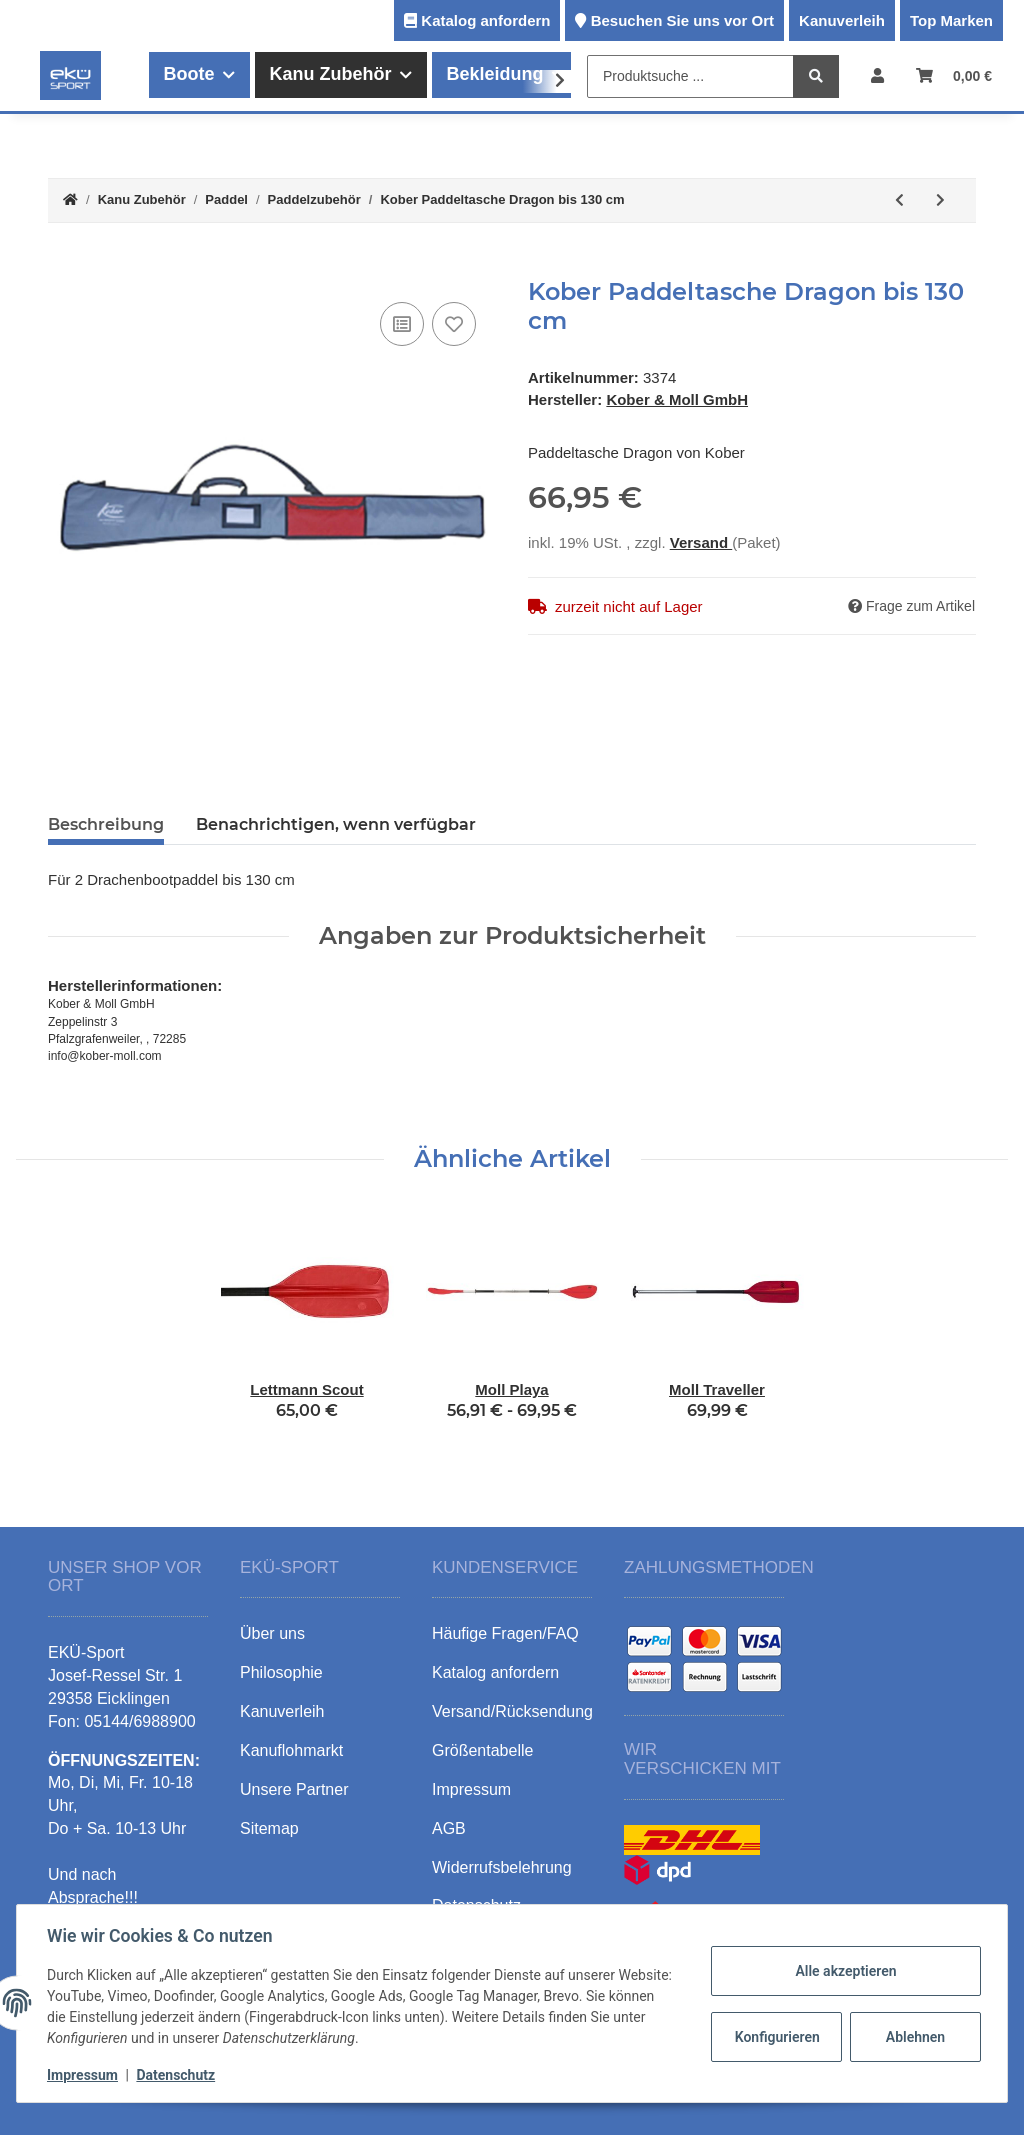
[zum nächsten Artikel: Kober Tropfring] (940, 200)
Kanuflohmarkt (291, 1750)
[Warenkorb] (954, 75)
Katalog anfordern (485, 20)
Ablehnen (913, 2037)
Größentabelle (482, 1750)
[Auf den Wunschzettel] (454, 324)
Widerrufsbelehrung (502, 1867)
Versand (701, 542)
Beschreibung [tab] (106, 824)
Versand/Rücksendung (512, 1711)
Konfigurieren (776, 2037)
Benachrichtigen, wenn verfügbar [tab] (336, 824)
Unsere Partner (294, 1789)
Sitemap (269, 1828)
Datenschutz (177, 2075)
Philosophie (281, 1672)
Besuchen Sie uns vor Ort (682, 20)
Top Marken (951, 20)
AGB (449, 1828)
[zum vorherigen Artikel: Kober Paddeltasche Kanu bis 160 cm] (899, 200)
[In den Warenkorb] (64, 267)
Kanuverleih (842, 20)
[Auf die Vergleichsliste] (402, 324)
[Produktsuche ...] (690, 76)
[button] (877, 75)
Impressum (84, 2075)
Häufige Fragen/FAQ (505, 1633)
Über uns (272, 1633)
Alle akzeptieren (843, 1971)
